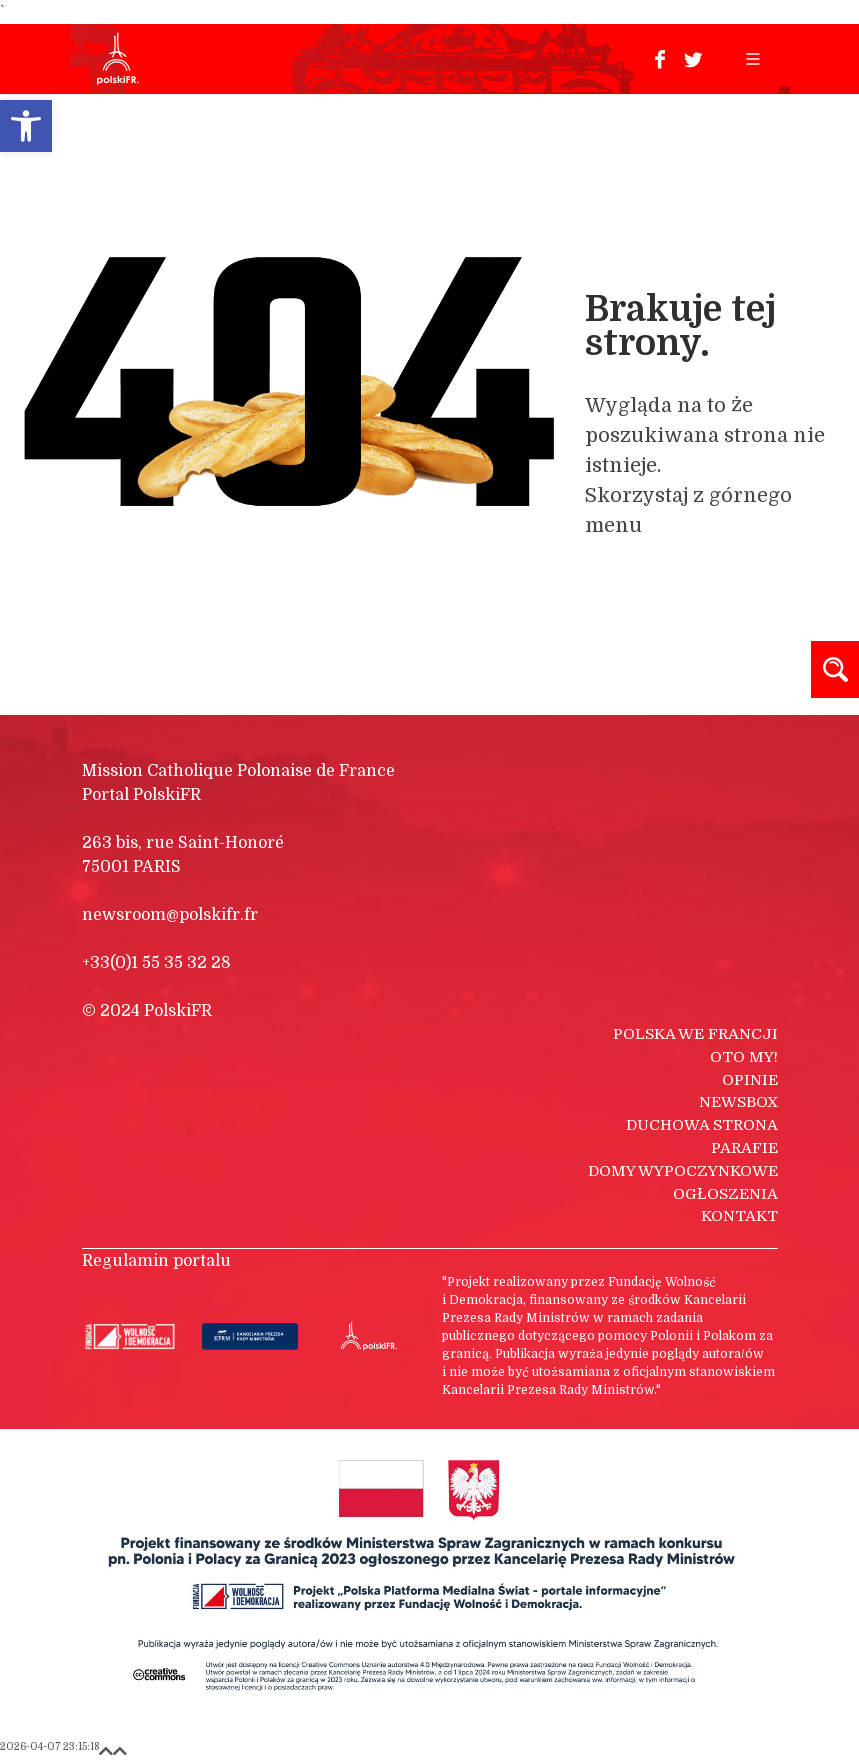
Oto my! (744, 1057)
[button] (26, 126)
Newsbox (738, 1102)
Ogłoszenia (725, 1194)
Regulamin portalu (156, 1261)
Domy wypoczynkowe (683, 1171)
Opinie (750, 1080)
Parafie (744, 1148)
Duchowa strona (702, 1125)
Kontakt (739, 1216)
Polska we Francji (695, 1034)
